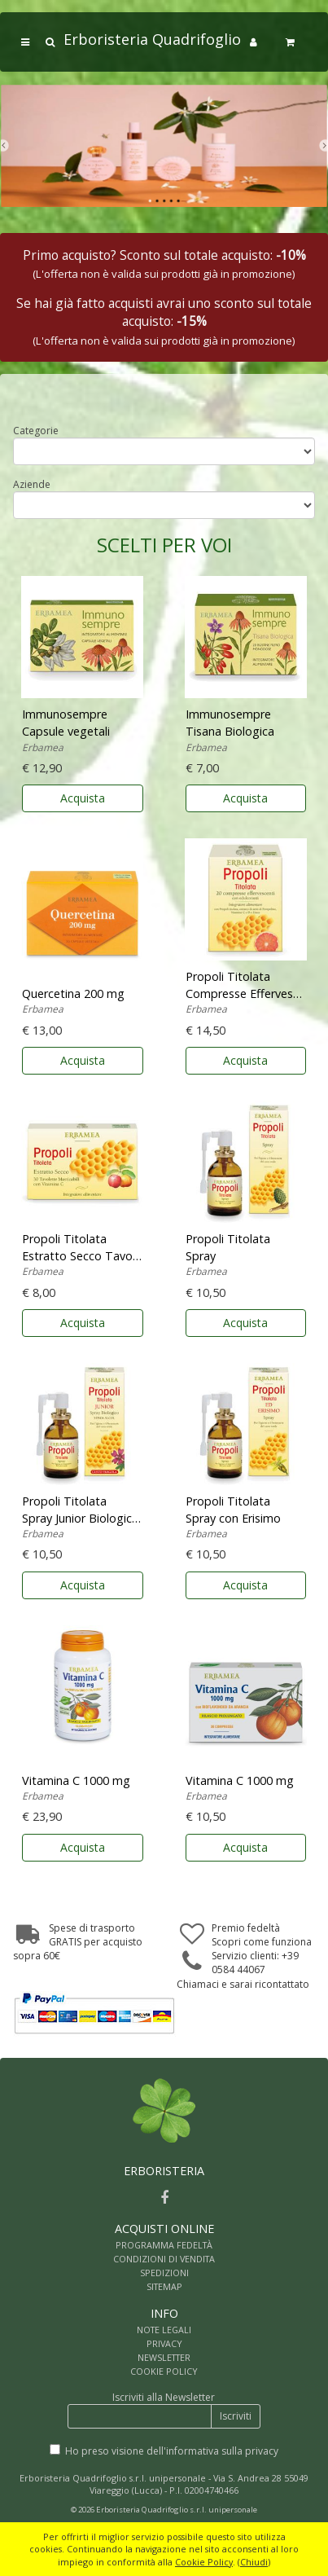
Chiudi (254, 2562)
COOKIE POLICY (164, 2371)
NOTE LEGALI (164, 2329)
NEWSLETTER (164, 2357)
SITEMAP (164, 2286)
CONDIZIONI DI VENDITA (164, 2259)
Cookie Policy (204, 2562)
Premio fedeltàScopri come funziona (262, 1935)
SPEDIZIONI (164, 2272)
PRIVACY (164, 2343)
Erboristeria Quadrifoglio (152, 39)
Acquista (82, 798)
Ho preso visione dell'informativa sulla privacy (171, 2451)
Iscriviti (235, 2416)
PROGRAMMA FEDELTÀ (164, 2245)
